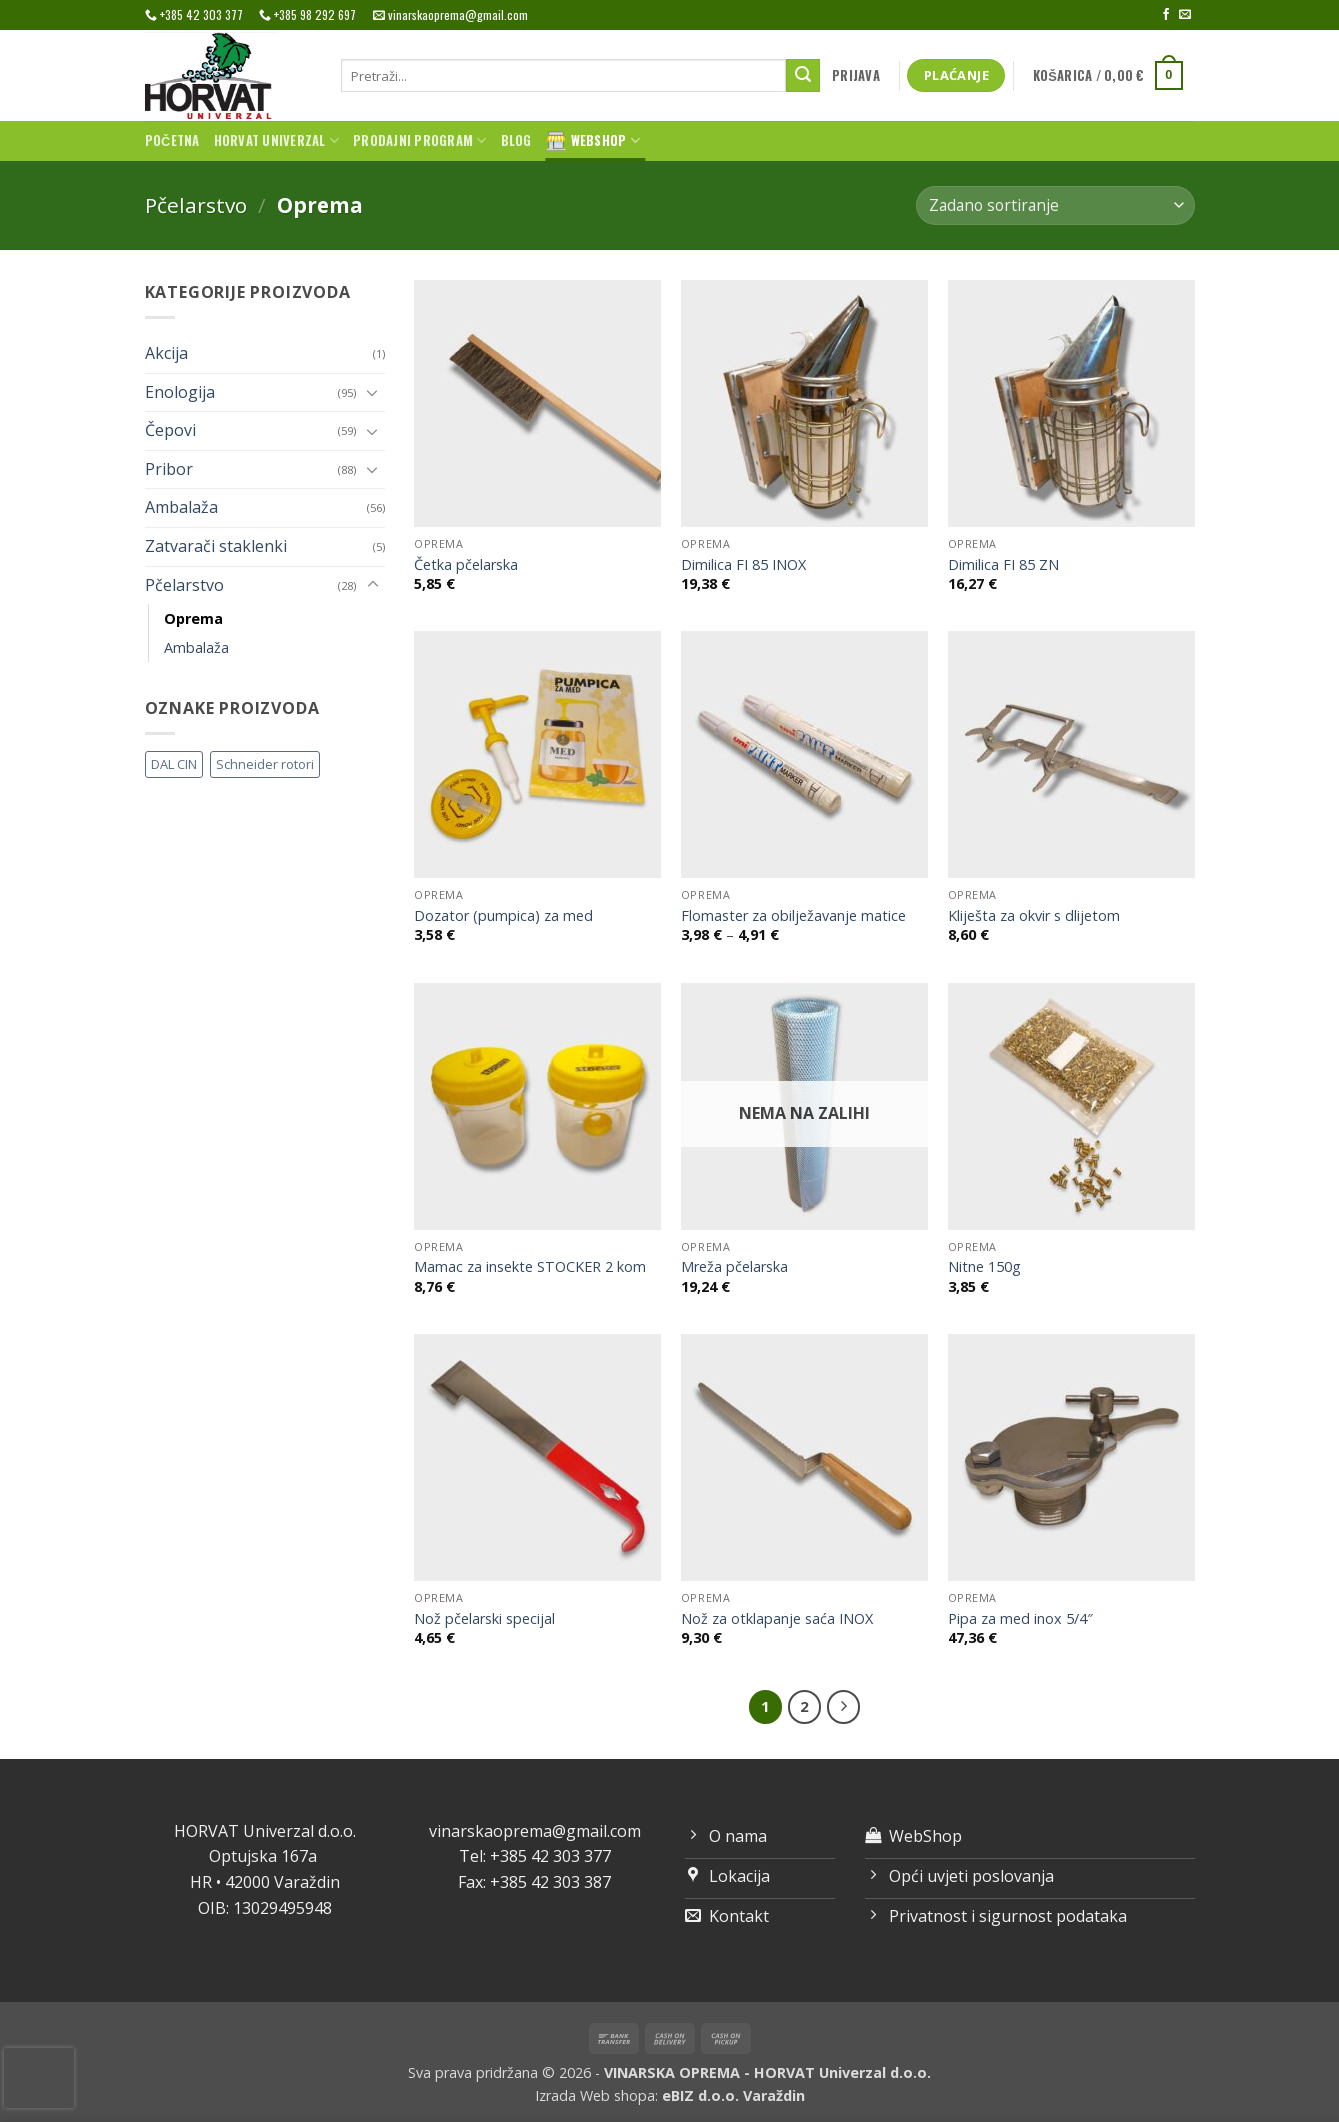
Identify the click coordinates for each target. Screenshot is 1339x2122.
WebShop (593, 141)
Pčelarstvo (196, 205)
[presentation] (39, 2078)
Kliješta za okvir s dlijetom (1034, 916)
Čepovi (170, 430)
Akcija (166, 353)
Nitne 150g (984, 1267)
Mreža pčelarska (734, 1267)
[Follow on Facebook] (1166, 15)
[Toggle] (373, 392)
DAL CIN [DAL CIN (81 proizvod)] (174, 764)
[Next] (844, 1707)
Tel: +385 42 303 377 (535, 1856)
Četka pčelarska (466, 565)
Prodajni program (420, 141)
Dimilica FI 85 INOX (743, 565)
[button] (855, 76)
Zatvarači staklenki (216, 546)
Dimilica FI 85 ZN (1003, 565)
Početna (172, 140)
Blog (516, 140)
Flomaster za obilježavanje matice (793, 916)
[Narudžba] (1055, 205)
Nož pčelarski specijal (484, 1619)
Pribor (169, 469)
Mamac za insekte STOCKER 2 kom (530, 1267)
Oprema (193, 618)
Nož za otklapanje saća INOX (777, 1619)
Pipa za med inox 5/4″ (1020, 1619)
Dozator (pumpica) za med (503, 916)
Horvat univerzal (277, 141)
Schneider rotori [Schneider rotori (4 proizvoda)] (265, 764)
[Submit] (803, 76)
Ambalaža (181, 507)
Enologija (180, 392)
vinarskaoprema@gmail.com (535, 1831)
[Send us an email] (1185, 15)
